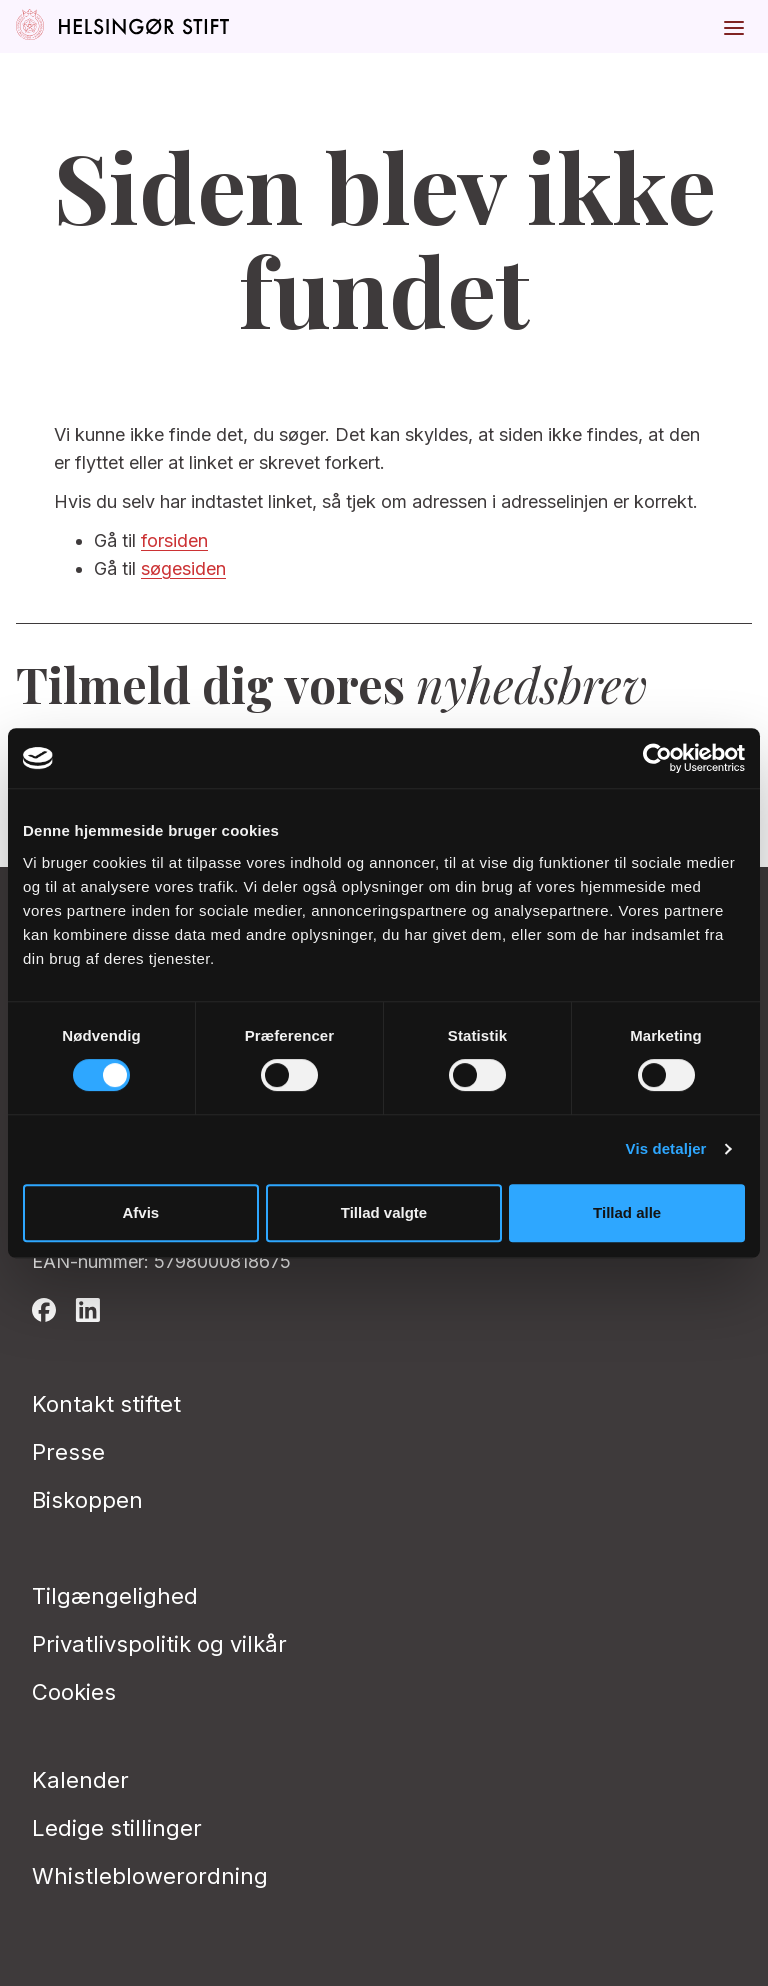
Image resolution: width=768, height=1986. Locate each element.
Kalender (80, 1780)
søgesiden (183, 568)
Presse (68, 1452)
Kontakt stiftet (106, 1404)
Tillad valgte (384, 1212)
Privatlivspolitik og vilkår (159, 1644)
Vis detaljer (666, 1148)
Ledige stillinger (117, 1828)
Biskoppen (87, 1500)
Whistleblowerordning (150, 1876)
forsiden (174, 540)
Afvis (140, 1212)
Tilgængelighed (115, 1596)
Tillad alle (627, 1212)
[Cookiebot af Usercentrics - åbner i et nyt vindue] (657, 758)
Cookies (74, 1692)
